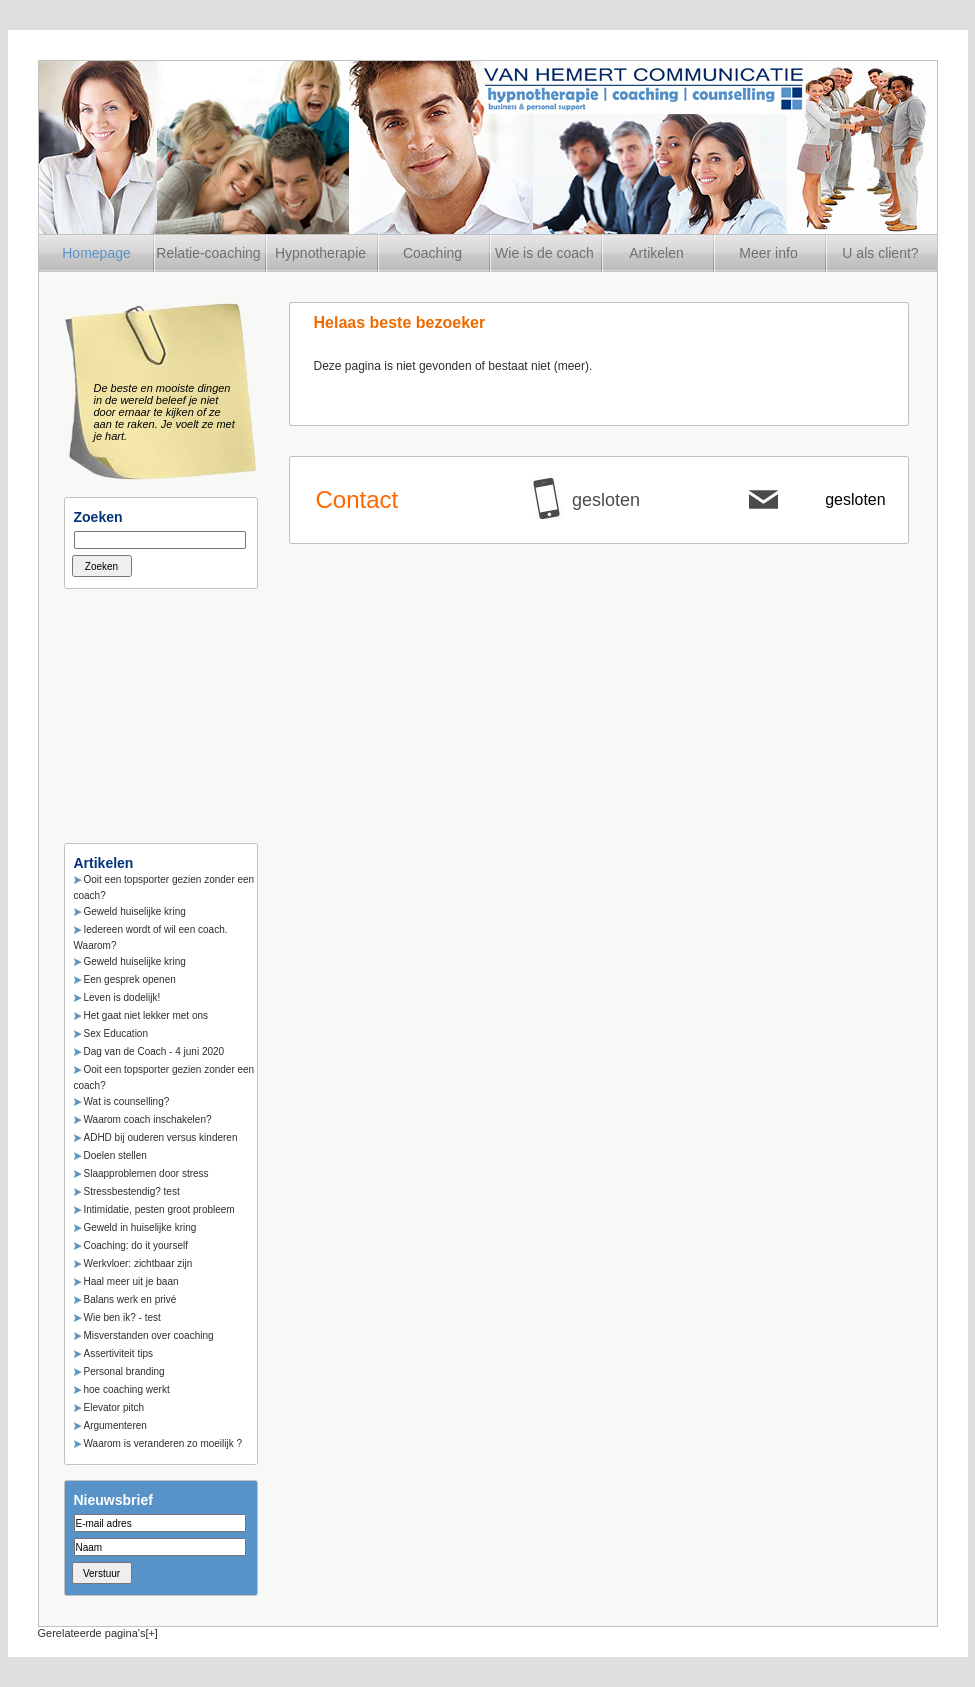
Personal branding (124, 1371)
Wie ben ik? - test (122, 1317)
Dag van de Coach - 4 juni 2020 (154, 1051)
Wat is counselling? (127, 1101)
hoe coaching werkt (127, 1389)
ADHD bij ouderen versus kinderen (161, 1137)
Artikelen (656, 253)
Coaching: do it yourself (136, 1245)
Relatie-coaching (208, 253)
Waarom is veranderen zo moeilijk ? (163, 1443)
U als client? (880, 253)
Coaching (432, 253)
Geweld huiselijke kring (135, 911)
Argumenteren (115, 1425)
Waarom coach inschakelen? (148, 1119)
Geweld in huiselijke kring (140, 1227)
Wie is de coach (544, 253)
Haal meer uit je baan (131, 1281)
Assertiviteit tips (118, 1353)
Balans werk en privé (130, 1299)
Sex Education (116, 1033)
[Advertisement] (164, 710)
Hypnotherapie (320, 253)
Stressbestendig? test (132, 1191)
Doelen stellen (115, 1155)
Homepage (96, 253)
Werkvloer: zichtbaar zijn (138, 1263)
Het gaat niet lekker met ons (146, 1015)
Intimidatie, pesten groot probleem (159, 1209)
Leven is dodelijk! (122, 997)
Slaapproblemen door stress (146, 1173)
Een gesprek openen (130, 979)
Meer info (768, 253)
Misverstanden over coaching (149, 1335)
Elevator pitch (114, 1407)
